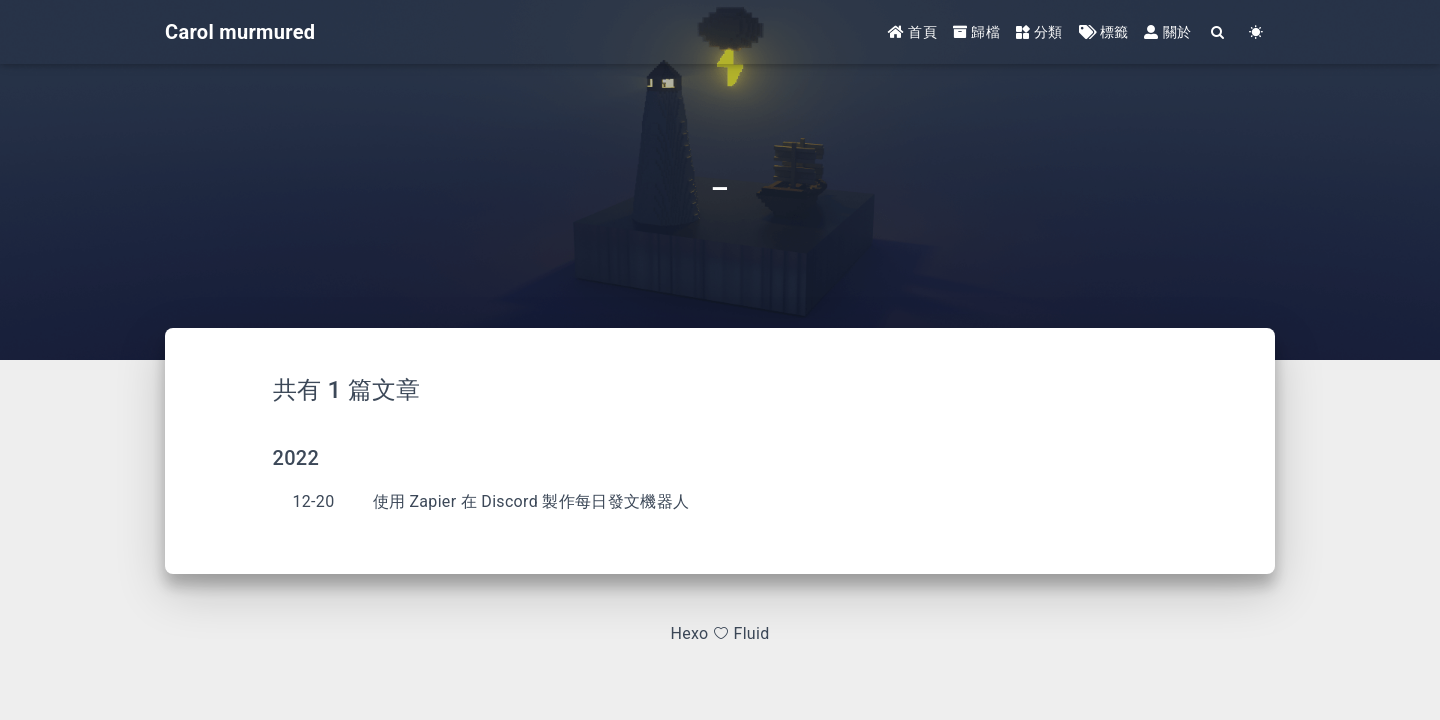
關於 (1167, 32)
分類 (1039, 32)
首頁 (912, 32)
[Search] (1218, 32)
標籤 (1104, 32)
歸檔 (976, 32)
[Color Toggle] (1256, 32)
